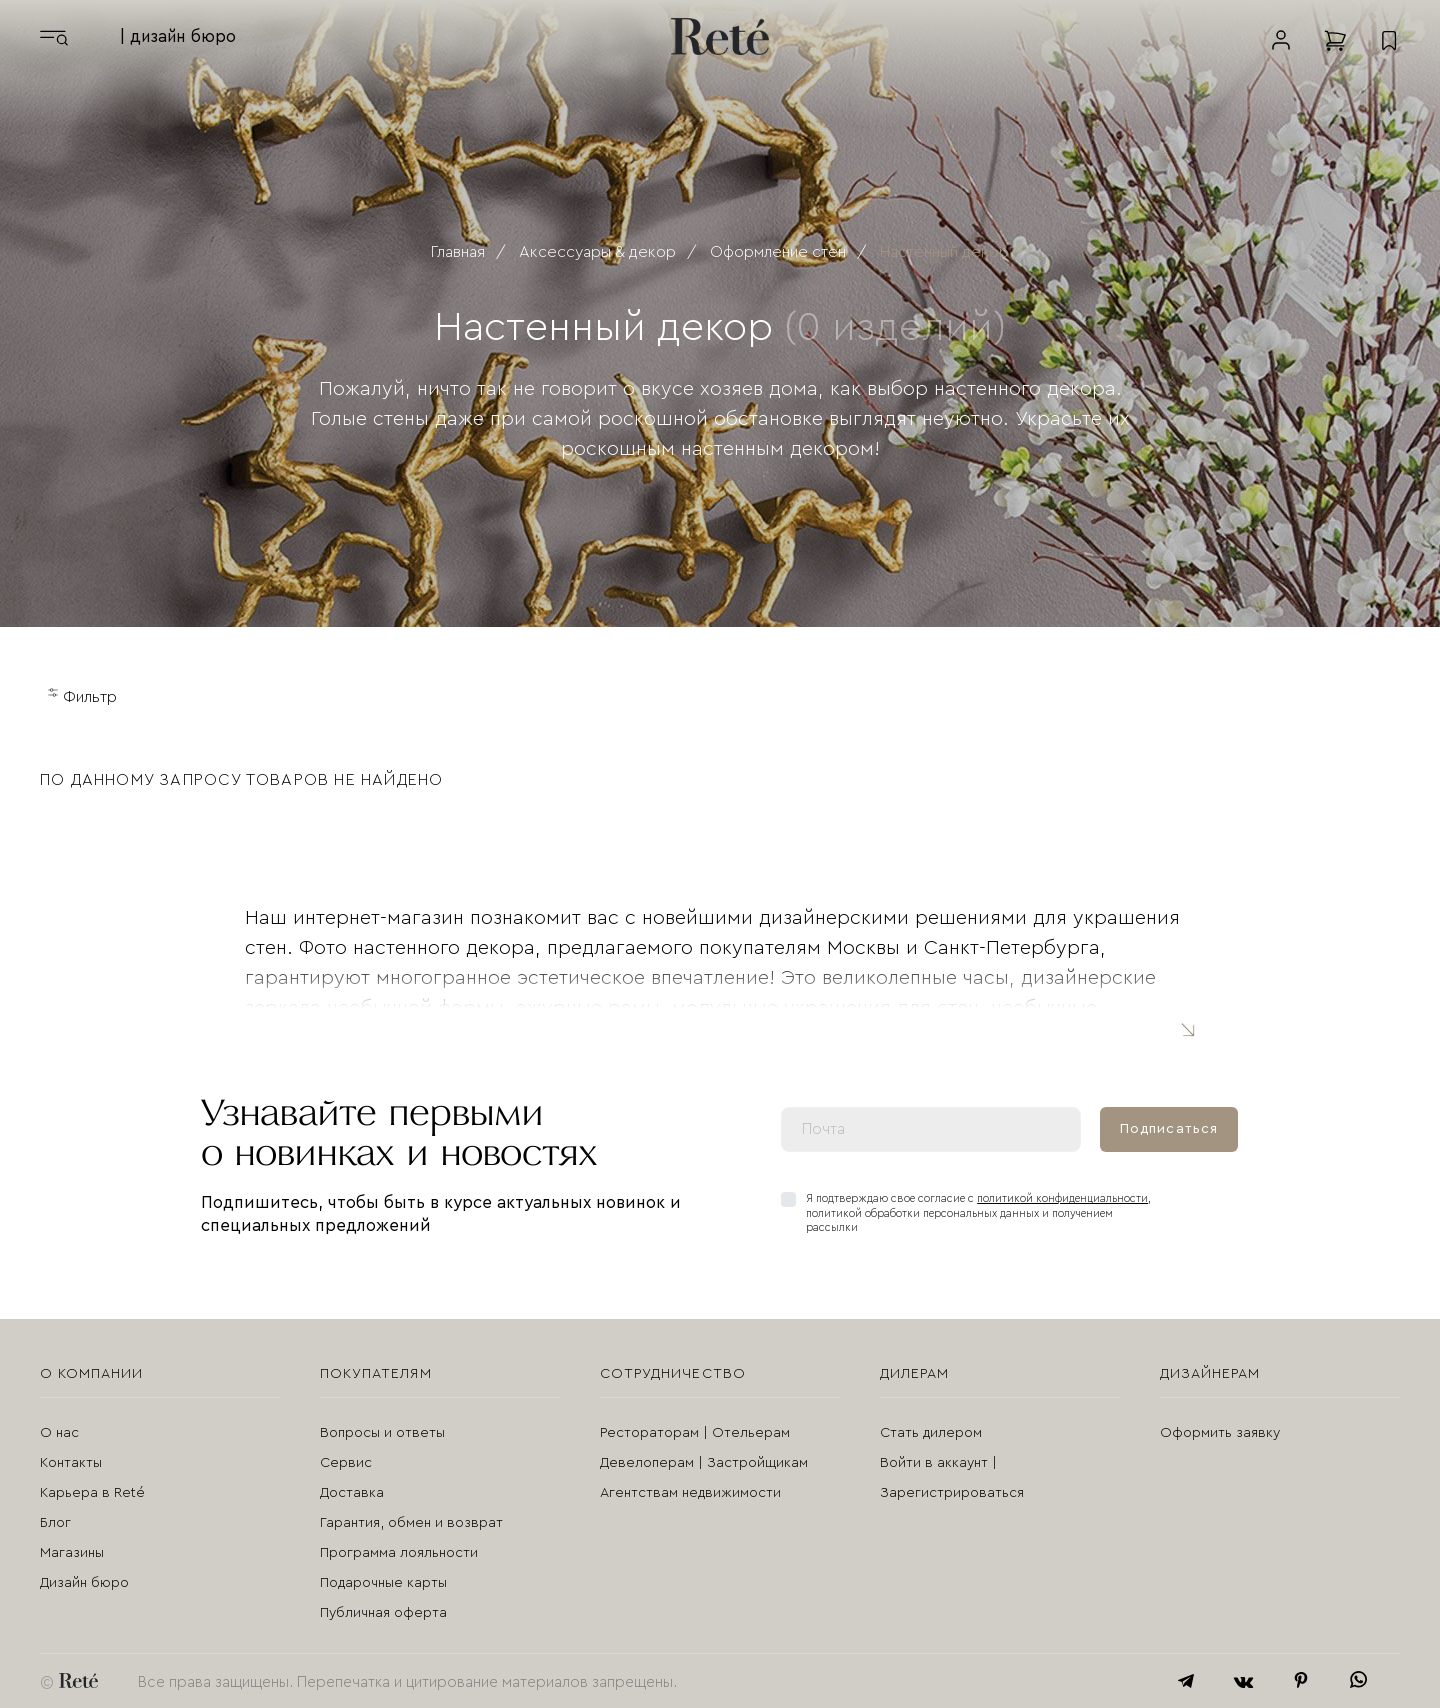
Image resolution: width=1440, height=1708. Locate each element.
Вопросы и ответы (382, 1433)
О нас (59, 1433)
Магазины (72, 1553)
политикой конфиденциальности (1062, 1198)
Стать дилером (931, 1433)
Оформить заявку (1220, 1433)
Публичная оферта (383, 1613)
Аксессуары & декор (597, 252)
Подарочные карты (383, 1583)
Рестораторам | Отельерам (695, 1433)
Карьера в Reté (92, 1493)
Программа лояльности (399, 1553)
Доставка (352, 1493)
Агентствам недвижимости (690, 1493)
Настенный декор (944, 252)
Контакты (71, 1463)
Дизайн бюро (84, 1583)
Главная (458, 252)
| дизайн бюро (178, 36)
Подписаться (1169, 1129)
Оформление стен (778, 252)
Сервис (346, 1463)
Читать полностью (1186, 1028)
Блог (55, 1523)
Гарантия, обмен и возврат (411, 1523)
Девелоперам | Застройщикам (704, 1463)
